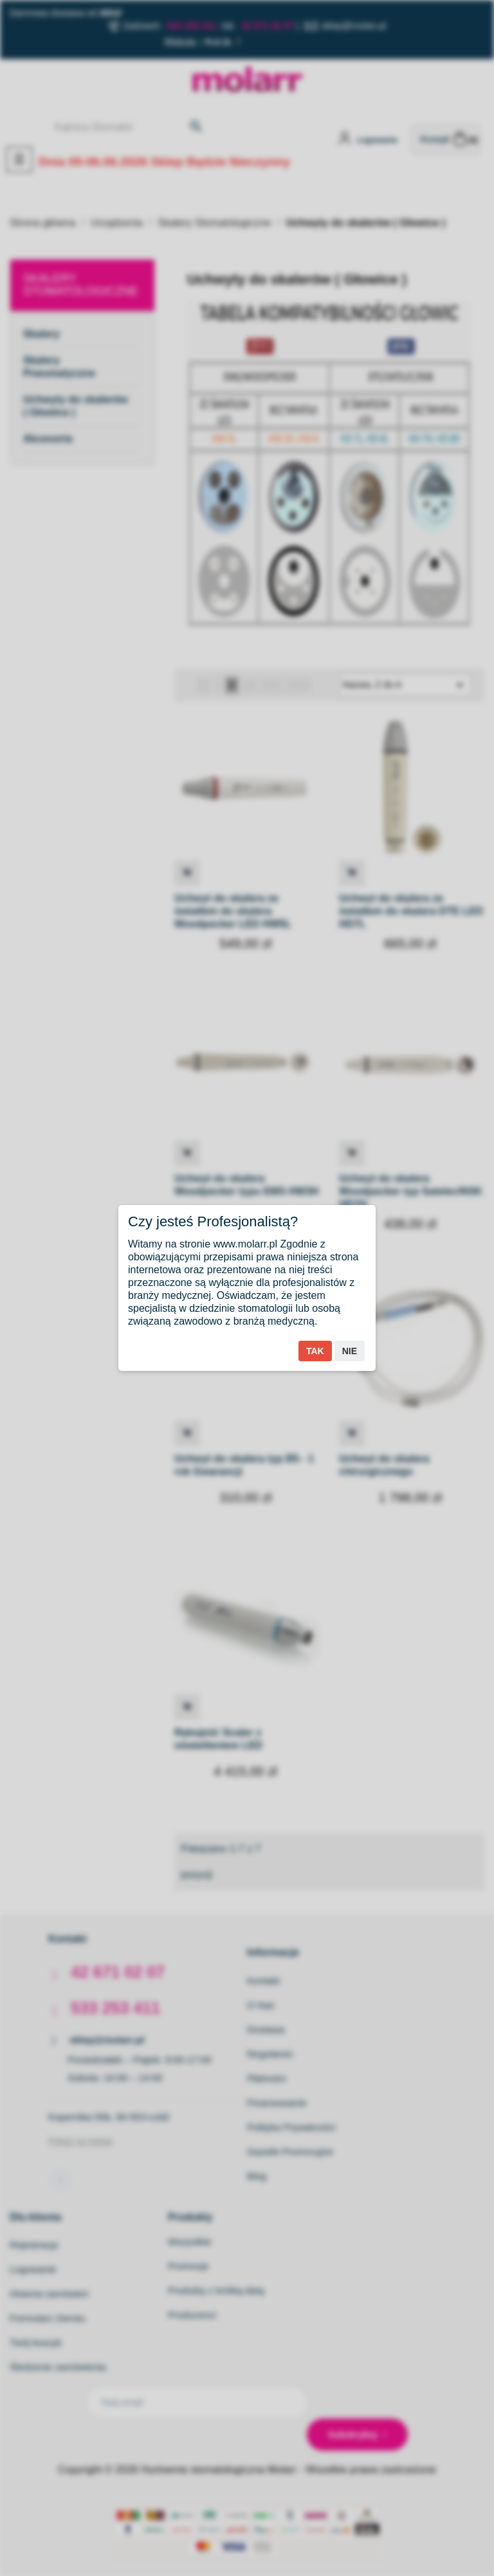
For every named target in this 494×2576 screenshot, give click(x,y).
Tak (315, 1351)
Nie (349, 1351)
